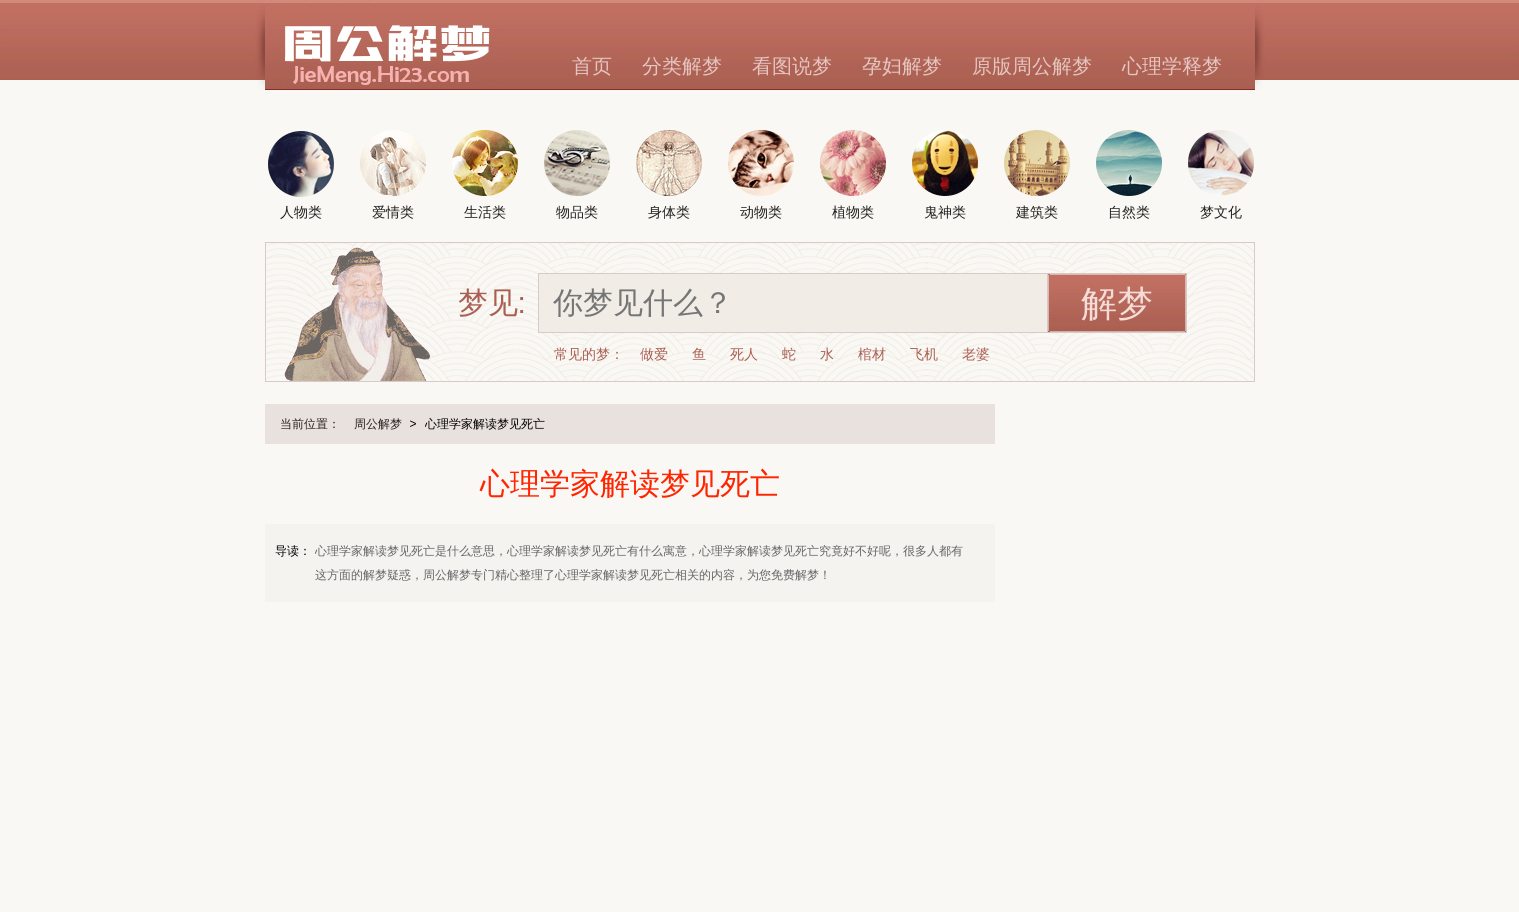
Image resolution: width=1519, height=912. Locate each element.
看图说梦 (792, 66)
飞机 (924, 354)
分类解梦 (682, 66)
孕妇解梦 (902, 66)
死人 (744, 354)
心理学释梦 (1172, 66)
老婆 (976, 354)
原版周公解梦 (1032, 66)
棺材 (872, 354)
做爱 (654, 354)
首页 (592, 66)
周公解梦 (378, 424)
